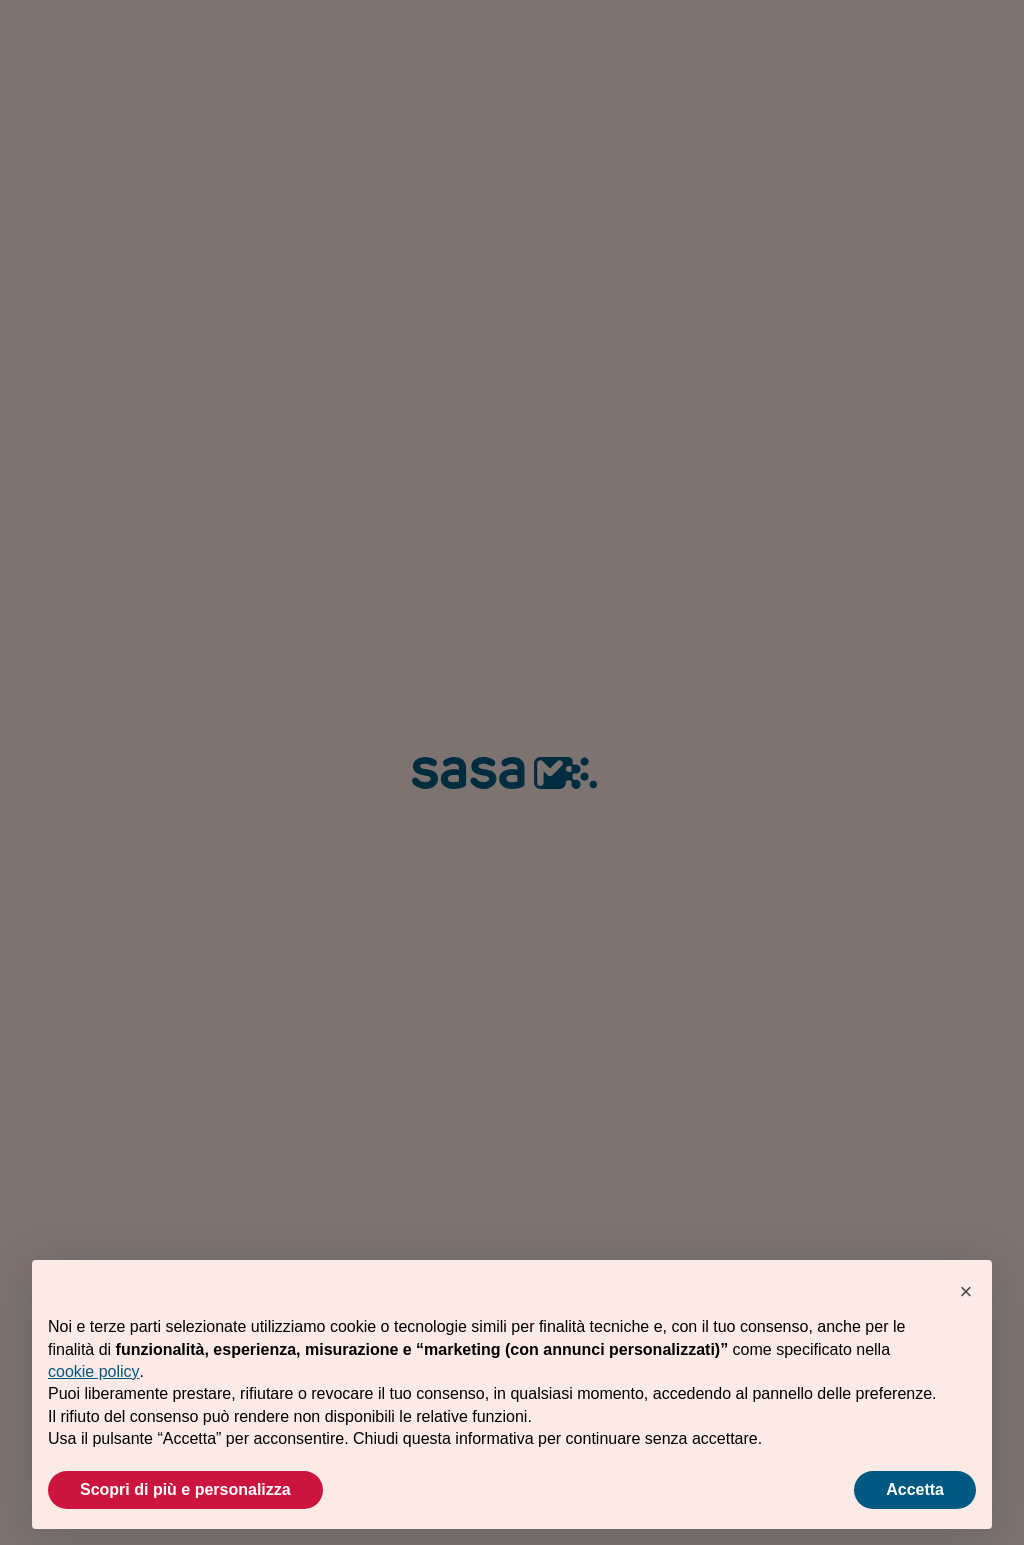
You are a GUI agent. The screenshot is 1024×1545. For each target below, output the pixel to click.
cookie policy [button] (94, 1371)
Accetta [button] (915, 1489)
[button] (966, 1292)
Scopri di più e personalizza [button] (185, 1489)
